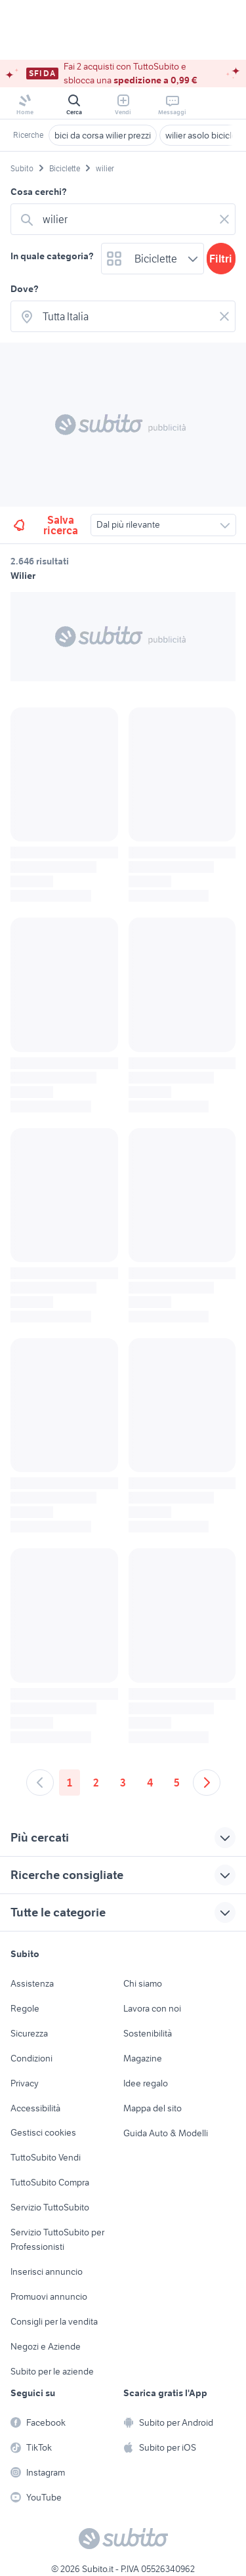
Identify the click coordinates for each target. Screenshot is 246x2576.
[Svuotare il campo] (224, 219)
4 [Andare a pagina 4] (150, 1782)
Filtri (220, 258)
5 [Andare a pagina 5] (177, 1782)
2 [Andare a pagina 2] (96, 1782)
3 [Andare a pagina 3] (123, 1782)
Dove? (24, 289)
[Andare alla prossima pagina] (206, 1782)
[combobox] (125, 219)
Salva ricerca (44, 525)
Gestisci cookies (43, 2132)
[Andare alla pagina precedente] (40, 1782)
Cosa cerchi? (38, 192)
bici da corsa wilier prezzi (102, 135)
